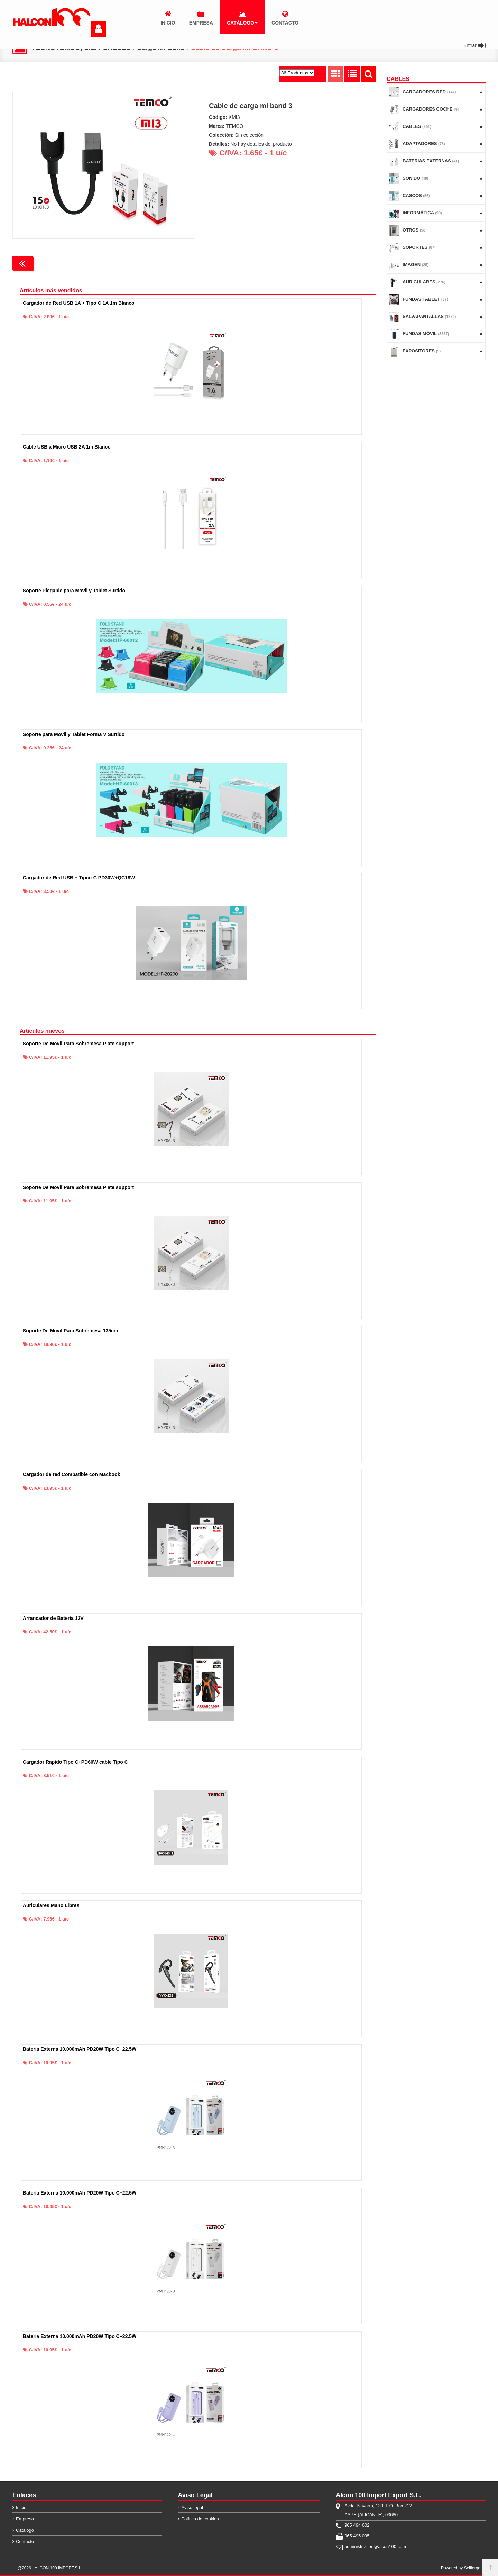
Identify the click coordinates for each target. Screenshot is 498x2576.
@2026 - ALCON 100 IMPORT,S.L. (50, 2568)
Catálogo (25, 2530)
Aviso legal (192, 2507)
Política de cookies (200, 2518)
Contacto (25, 2541)
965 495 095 (356, 2535)
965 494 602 (356, 2525)
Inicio (21, 2507)
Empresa (25, 2518)
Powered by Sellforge (460, 2568)
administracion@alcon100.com (375, 2546)
